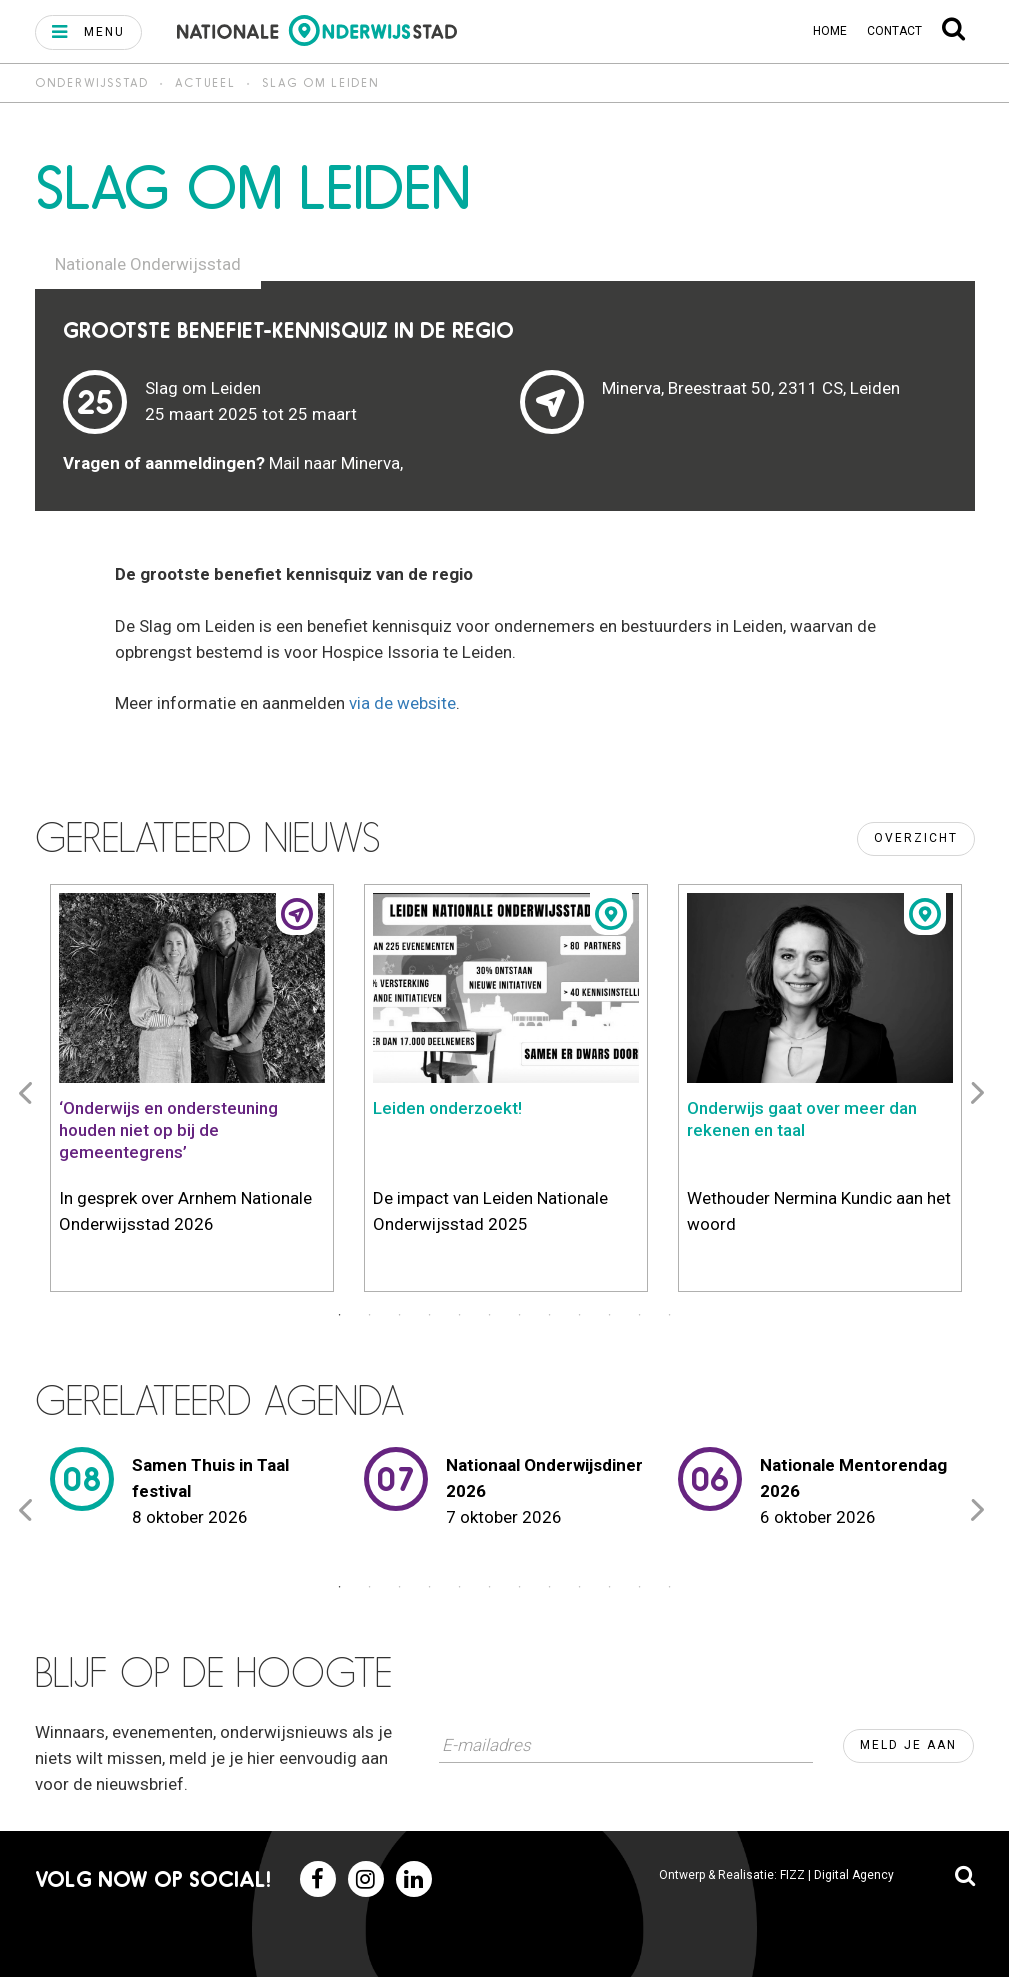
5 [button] (460, 1315)
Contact (894, 31)
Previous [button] (29, 1092)
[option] (192, 1092)
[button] (88, 32)
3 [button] (400, 1315)
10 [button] (610, 1315)
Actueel (205, 82)
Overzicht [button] (916, 838)
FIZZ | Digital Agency (837, 1875)
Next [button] (981, 1092)
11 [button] (640, 1315)
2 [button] (370, 1315)
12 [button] (670, 1315)
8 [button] (550, 1315)
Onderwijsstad (92, 82)
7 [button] (520, 1315)
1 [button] (340, 1315)
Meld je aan (908, 1745)
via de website (402, 703)
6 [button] (490, 1315)
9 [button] (580, 1315)
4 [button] (430, 1315)
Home (830, 31)
